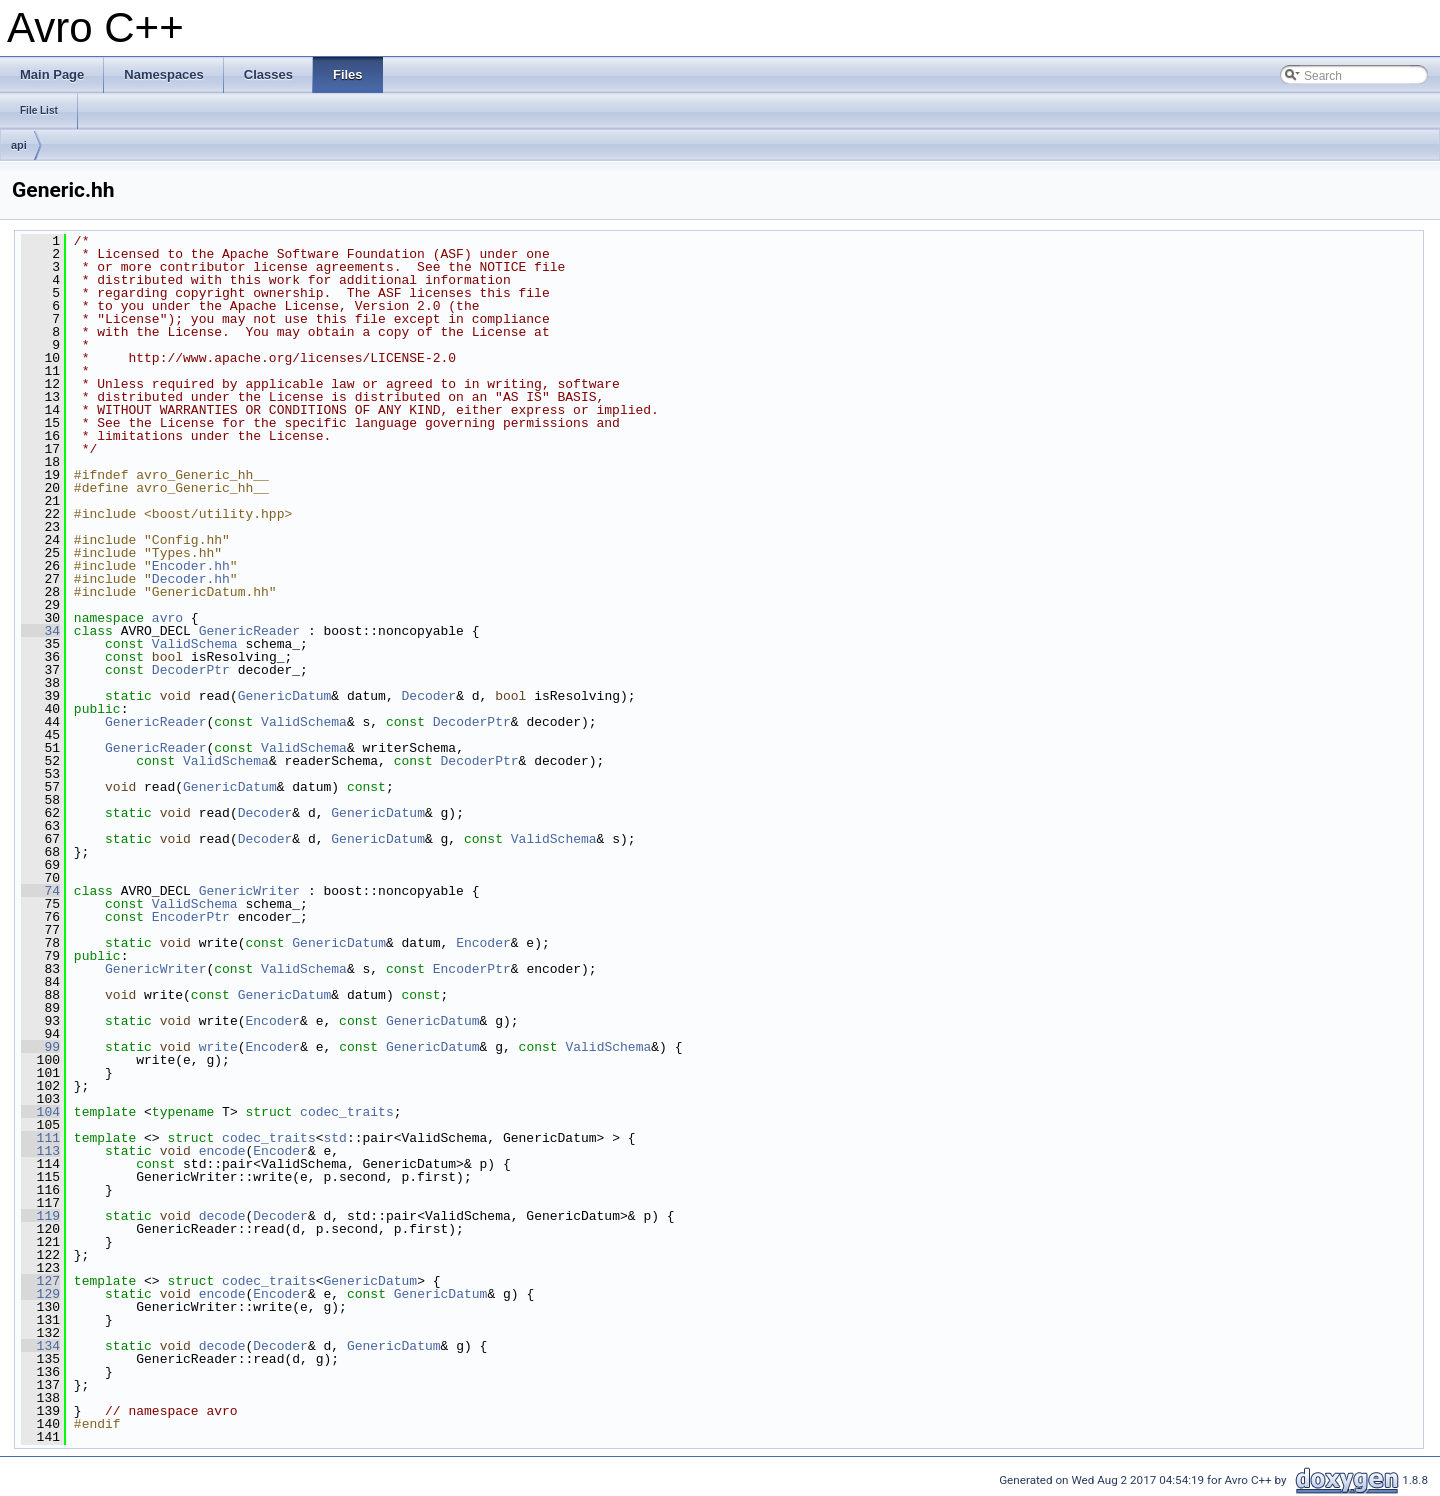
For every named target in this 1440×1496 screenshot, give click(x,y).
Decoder (428, 696)
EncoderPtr (191, 917)
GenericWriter (249, 891)
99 (40, 1047)
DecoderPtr (191, 670)
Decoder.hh (191, 579)
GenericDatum (285, 696)
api (19, 145)
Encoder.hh (191, 566)
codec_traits (347, 1112)
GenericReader (249, 631)
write (218, 1047)
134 (40, 1346)
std (334, 1138)
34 (40, 631)
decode (222, 1216)
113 (40, 1151)
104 (40, 1112)
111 (40, 1138)
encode (222, 1151)
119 (40, 1216)
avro (167, 618)
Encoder (483, 943)
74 (40, 891)
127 (40, 1281)
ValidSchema (195, 644)
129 (40, 1294)
